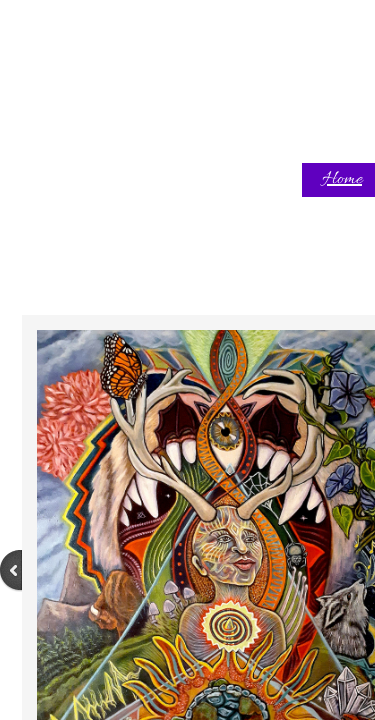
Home (342, 179)
